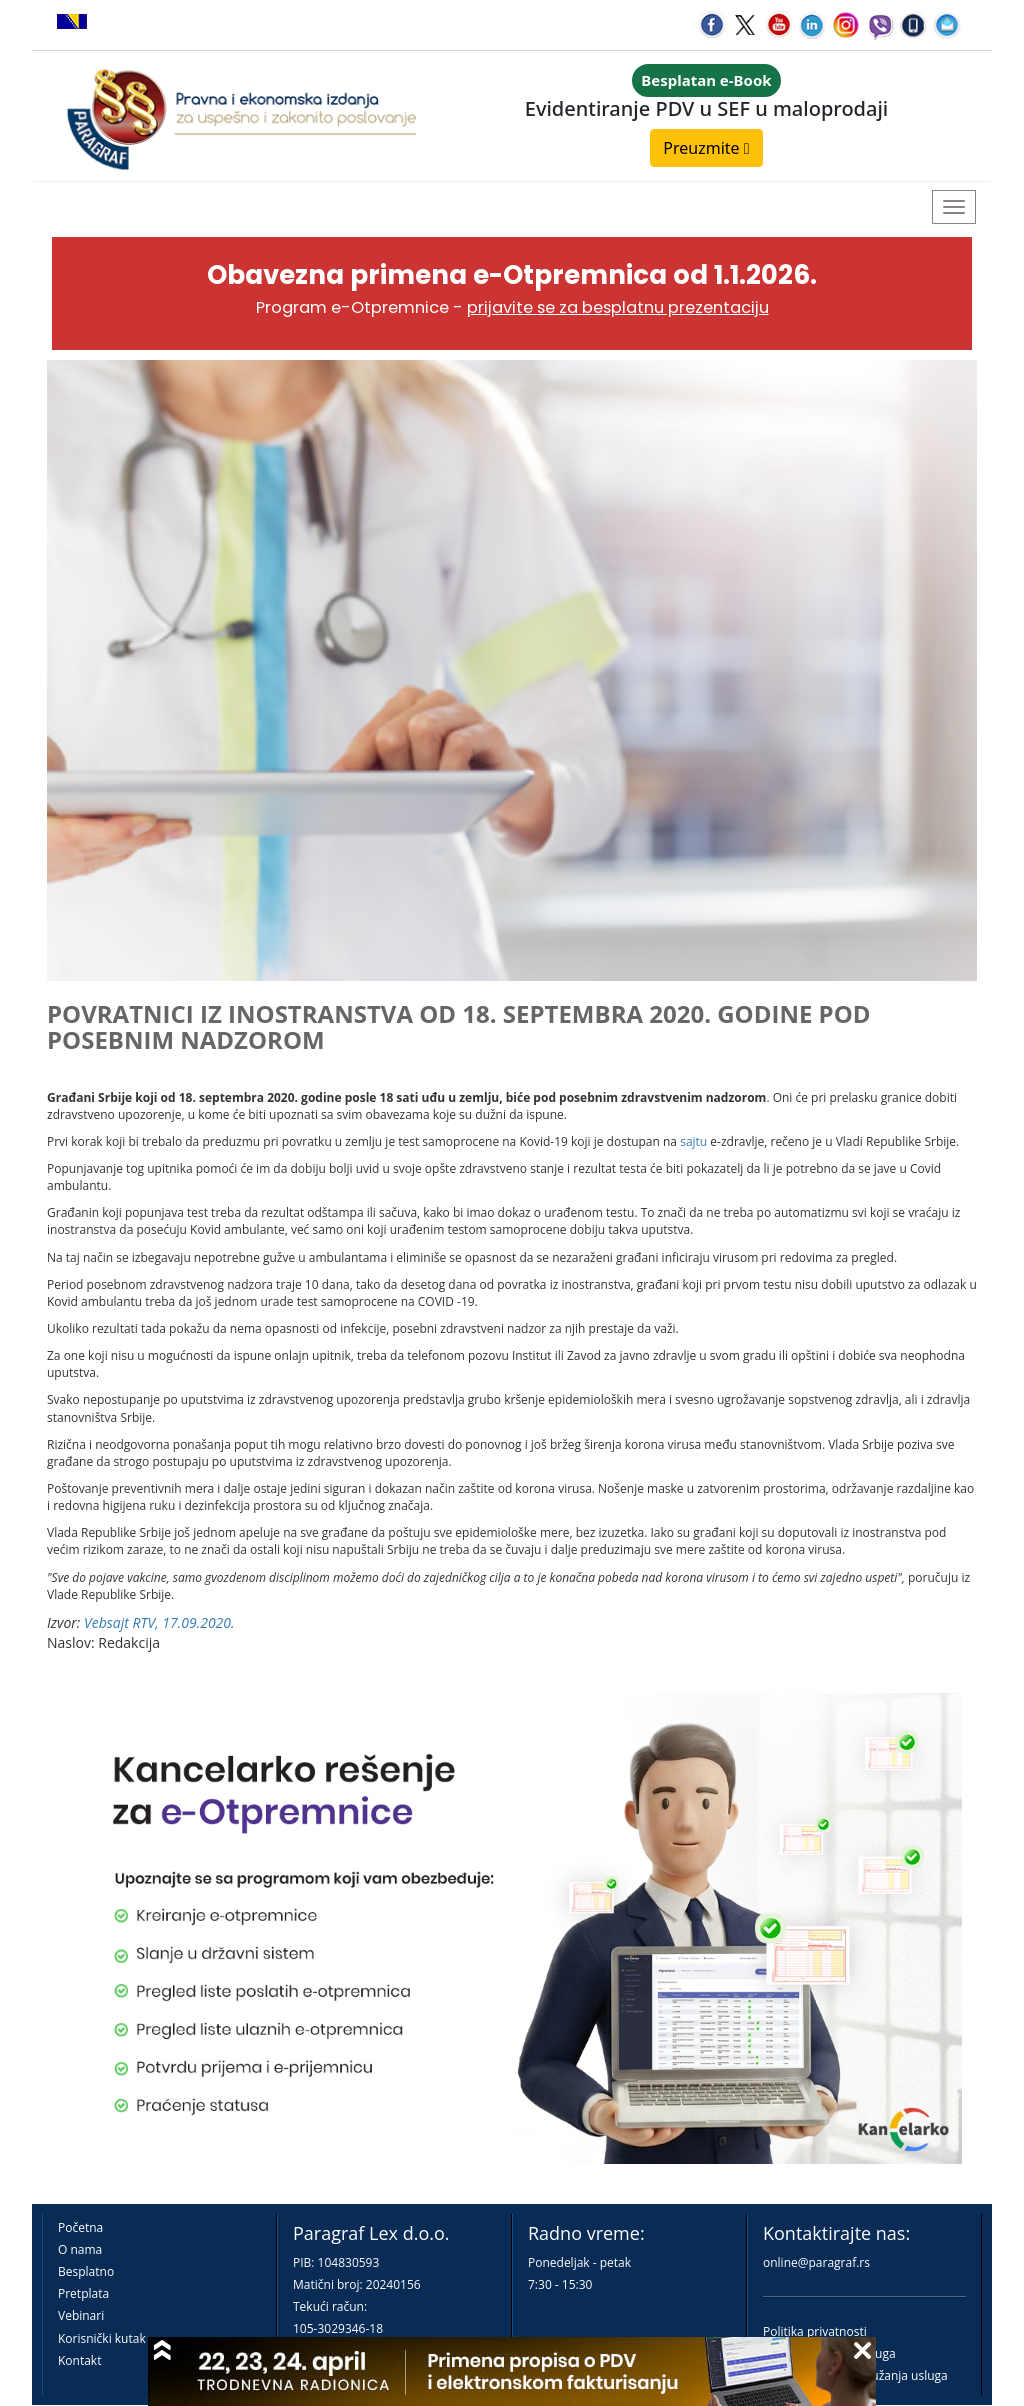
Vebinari (81, 2315)
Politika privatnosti (815, 2331)
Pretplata (83, 2293)
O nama (80, 2249)
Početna (80, 2227)
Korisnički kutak (102, 2338)
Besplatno (86, 2271)
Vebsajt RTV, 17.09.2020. (159, 1622)
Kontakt (79, 2360)
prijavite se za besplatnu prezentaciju (618, 307)
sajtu (695, 1141)
